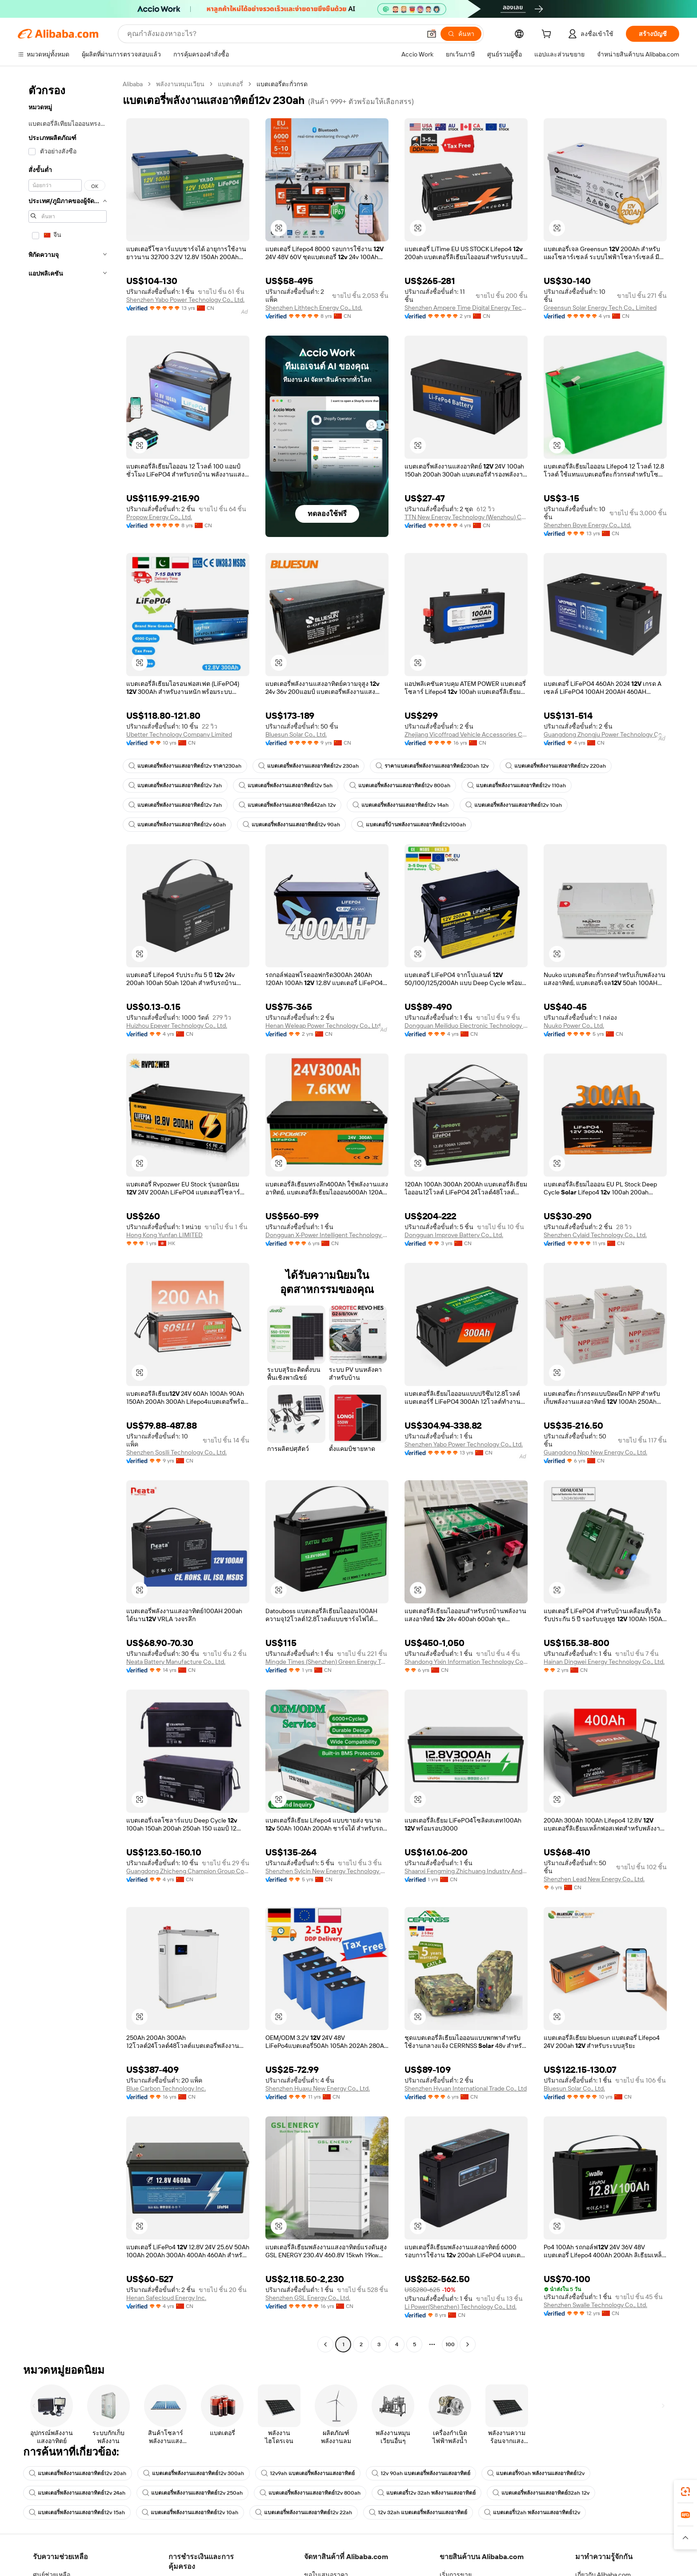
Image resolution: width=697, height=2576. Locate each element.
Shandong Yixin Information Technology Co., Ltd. (466, 1661)
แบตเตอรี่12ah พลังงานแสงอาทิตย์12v (532, 2512)
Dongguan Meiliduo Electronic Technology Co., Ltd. (466, 1025)
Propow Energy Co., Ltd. (159, 517)
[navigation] (67, 1215)
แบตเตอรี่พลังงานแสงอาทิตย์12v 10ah (513, 805)
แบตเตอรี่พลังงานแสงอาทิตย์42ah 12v (287, 805)
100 (450, 2344)
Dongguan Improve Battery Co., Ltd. (454, 1234)
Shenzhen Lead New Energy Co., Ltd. (594, 1879)
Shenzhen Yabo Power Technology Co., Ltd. (185, 299)
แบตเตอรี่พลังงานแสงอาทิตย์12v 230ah (308, 765)
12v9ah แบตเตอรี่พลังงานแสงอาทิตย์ (308, 2473)
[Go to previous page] (325, 2344)
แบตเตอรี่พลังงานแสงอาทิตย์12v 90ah (291, 824)
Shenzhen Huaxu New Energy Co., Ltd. (317, 2088)
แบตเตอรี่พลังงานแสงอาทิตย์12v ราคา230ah (184, 765)
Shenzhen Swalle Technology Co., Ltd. (595, 2304)
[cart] (548, 35)
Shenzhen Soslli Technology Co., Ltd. (176, 1452)
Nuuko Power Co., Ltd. (574, 1025)
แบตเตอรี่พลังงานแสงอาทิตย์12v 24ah (77, 2492)
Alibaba (133, 84)
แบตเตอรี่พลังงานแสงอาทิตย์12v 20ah (77, 2473)
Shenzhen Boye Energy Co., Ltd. (587, 525)
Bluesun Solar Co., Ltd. (296, 734)
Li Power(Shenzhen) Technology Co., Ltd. (461, 2306)
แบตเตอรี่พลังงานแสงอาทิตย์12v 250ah (192, 2492)
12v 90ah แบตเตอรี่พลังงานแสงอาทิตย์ (421, 2473)
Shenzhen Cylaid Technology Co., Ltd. (595, 1234)
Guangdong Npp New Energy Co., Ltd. (595, 1452)
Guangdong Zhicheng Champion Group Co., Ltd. (187, 1871)
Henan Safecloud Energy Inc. (166, 2297)
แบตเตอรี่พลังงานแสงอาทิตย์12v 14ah (401, 805)
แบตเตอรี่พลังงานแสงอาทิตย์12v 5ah (285, 785)
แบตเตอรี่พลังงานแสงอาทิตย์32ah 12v (541, 2492)
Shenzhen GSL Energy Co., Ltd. (307, 2297)
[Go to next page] (468, 2344)
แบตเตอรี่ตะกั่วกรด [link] (282, 84)
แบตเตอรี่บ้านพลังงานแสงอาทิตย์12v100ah (411, 824)
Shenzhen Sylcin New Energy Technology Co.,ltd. (327, 1871)
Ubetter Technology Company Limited (179, 734)
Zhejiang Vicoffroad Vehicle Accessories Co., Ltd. (466, 734)
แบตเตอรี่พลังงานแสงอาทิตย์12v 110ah (516, 785)
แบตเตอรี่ (230, 84)
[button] (279, 228)
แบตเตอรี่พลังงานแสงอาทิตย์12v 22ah (303, 2512)
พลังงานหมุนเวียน (180, 84)
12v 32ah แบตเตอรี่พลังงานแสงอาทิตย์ (418, 2512)
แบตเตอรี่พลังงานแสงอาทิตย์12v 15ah (77, 2512)
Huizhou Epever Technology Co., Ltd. (176, 1025)
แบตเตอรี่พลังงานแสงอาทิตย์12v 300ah (193, 2473)
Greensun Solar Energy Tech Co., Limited (600, 307)
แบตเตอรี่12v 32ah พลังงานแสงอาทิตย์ (426, 2492)
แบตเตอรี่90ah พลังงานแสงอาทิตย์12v (536, 2473)
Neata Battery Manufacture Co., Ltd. (175, 1661)
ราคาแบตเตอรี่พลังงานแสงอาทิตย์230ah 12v (432, 765)
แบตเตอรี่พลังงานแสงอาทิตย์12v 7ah (175, 785)
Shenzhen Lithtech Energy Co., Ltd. (313, 307)
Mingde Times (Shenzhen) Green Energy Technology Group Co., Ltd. (327, 1661)
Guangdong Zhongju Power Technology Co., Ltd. (605, 734)
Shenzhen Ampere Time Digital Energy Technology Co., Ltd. (466, 307)
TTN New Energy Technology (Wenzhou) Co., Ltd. (466, 517)
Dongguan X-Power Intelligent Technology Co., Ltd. (327, 1234)
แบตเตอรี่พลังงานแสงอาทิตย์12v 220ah (555, 765)
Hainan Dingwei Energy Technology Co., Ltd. (604, 1661)
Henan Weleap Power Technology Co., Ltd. (323, 1025)
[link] (685, 2491)
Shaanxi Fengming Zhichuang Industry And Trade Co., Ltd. (466, 1871)
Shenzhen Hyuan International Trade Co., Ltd (466, 2088)
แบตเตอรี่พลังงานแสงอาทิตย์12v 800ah (399, 785)
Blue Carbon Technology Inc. (166, 2088)
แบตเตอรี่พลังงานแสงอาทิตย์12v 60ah (177, 824)
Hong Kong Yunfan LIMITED (164, 1234)
